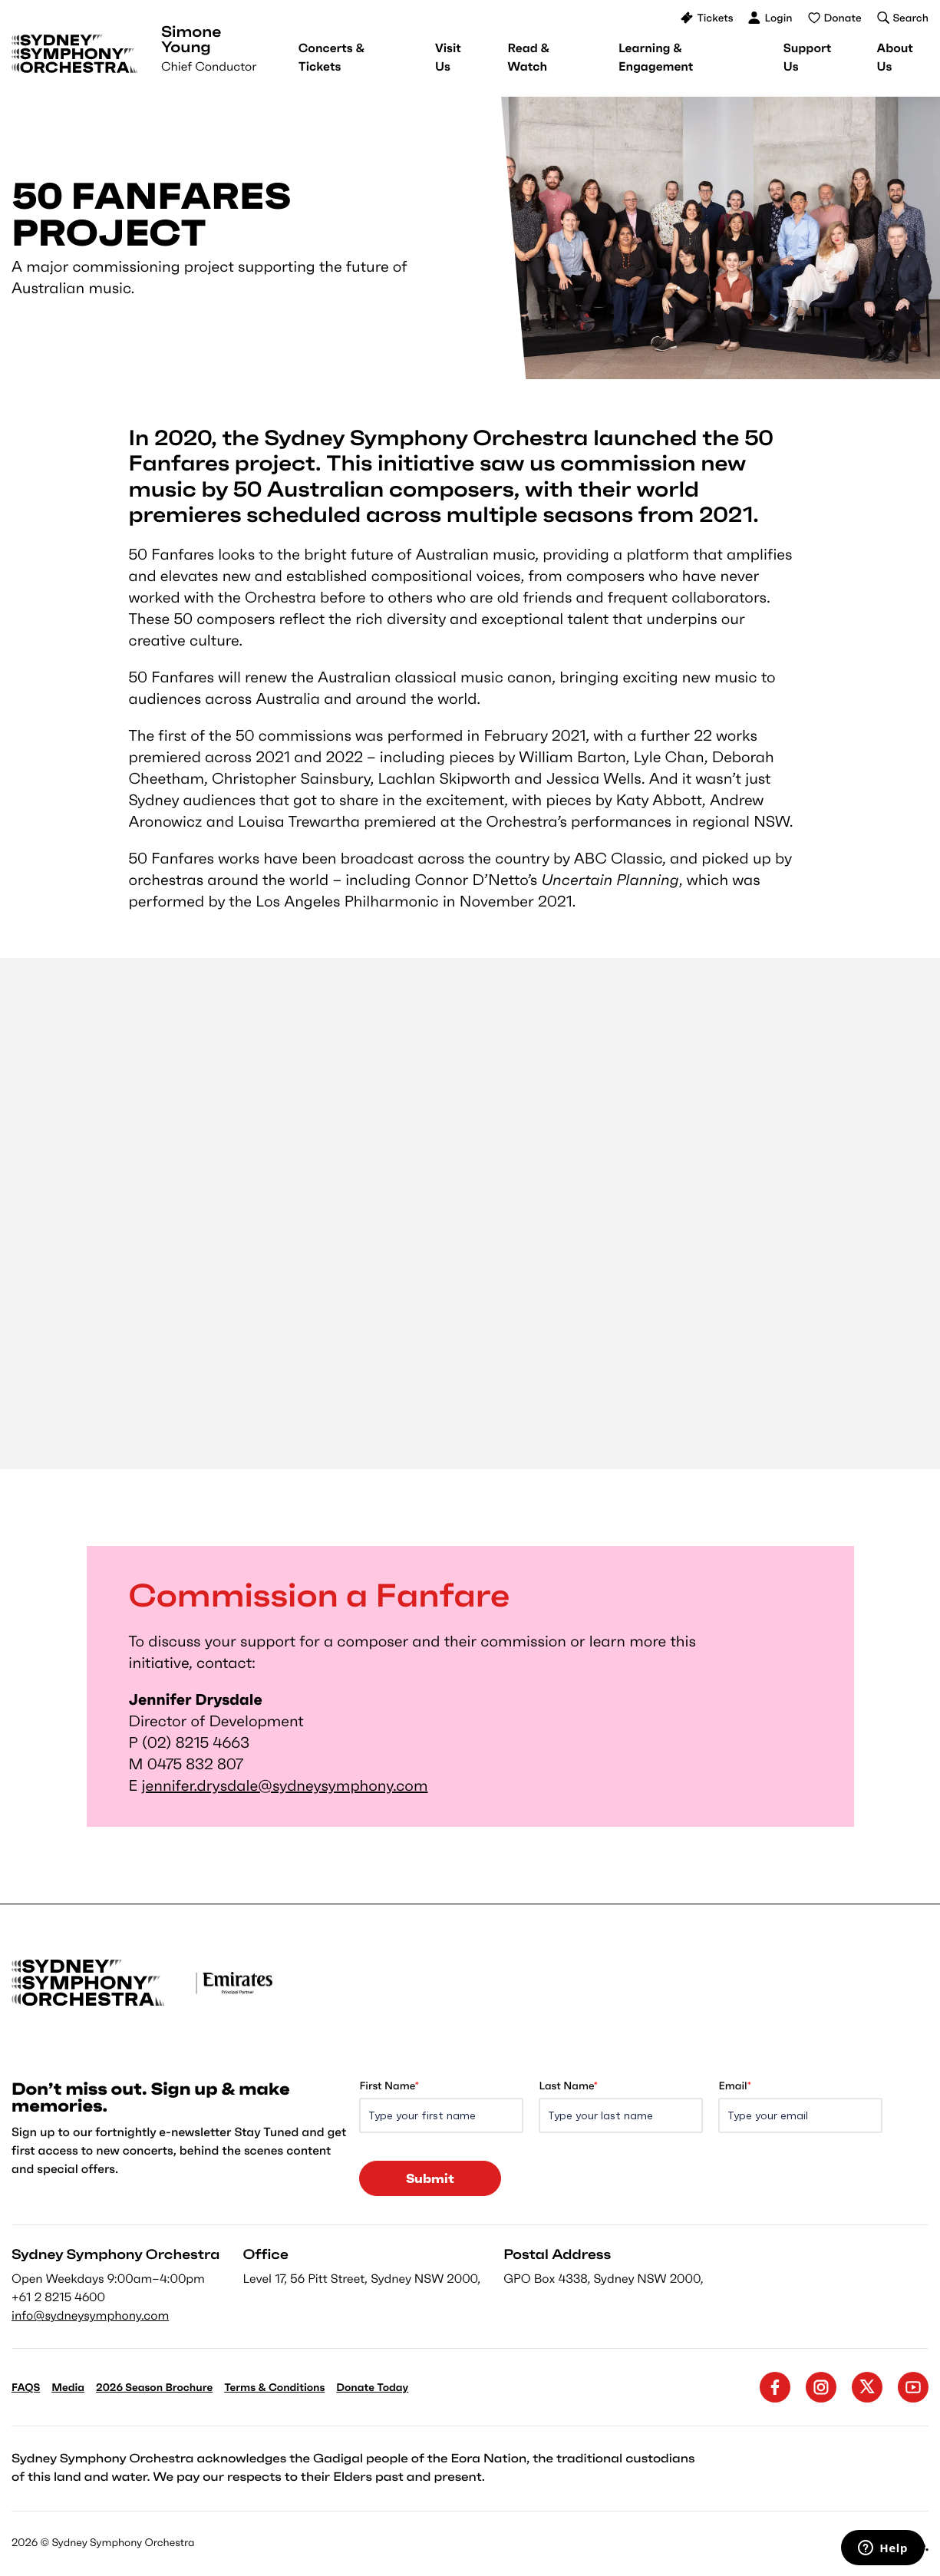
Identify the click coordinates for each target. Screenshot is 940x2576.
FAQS (26, 2387)
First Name (388, 2085)
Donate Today (372, 2387)
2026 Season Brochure (154, 2387)
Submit (430, 2178)
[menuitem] (331, 57)
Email (734, 2085)
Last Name (568, 2085)
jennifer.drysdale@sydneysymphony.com (285, 1785)
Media (67, 2387)
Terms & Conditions (274, 2387)
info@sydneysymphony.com (90, 2315)
